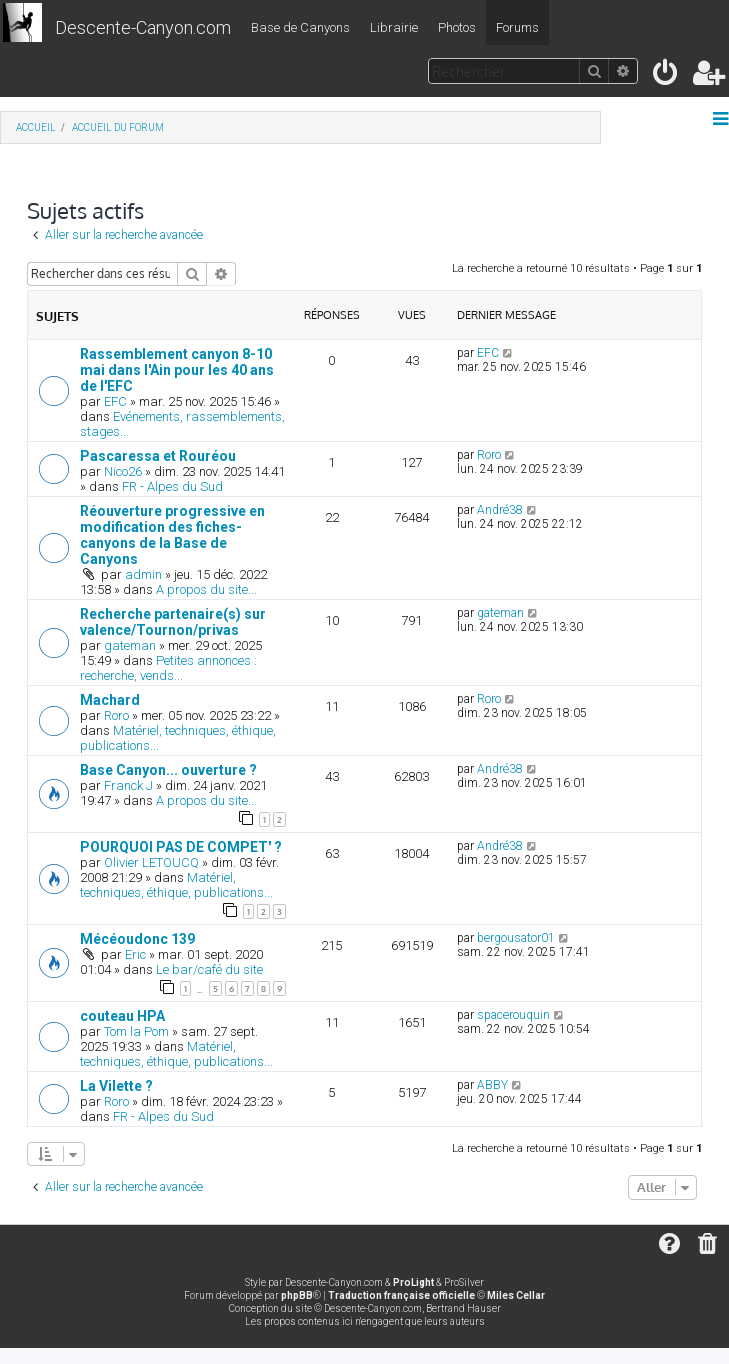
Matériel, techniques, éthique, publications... (176, 885)
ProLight (413, 1282)
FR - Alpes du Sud (172, 486)
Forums (517, 27)
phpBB (297, 1295)
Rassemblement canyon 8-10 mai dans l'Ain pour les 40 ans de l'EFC (177, 370)
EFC (115, 401)
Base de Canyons (300, 27)
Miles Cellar (516, 1295)
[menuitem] (666, 76)
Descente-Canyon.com (143, 27)
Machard (110, 700)
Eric (135, 954)
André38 (500, 510)
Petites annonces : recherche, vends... (168, 668)
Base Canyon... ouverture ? (168, 770)
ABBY (492, 1085)
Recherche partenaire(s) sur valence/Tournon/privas (173, 622)
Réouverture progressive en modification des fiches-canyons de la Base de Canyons (172, 535)
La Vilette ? (116, 1086)
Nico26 (123, 471)
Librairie (394, 27)
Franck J (128, 785)
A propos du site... (206, 589)
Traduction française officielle (401, 1295)
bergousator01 (516, 938)
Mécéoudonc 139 (137, 939)
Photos (457, 27)
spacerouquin (513, 1015)
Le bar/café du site (209, 969)
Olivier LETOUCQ (151, 862)
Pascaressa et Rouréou (158, 456)
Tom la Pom (136, 1031)
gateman (130, 645)
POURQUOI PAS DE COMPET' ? (181, 847)
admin (143, 574)
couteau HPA (122, 1016)
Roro (489, 455)
